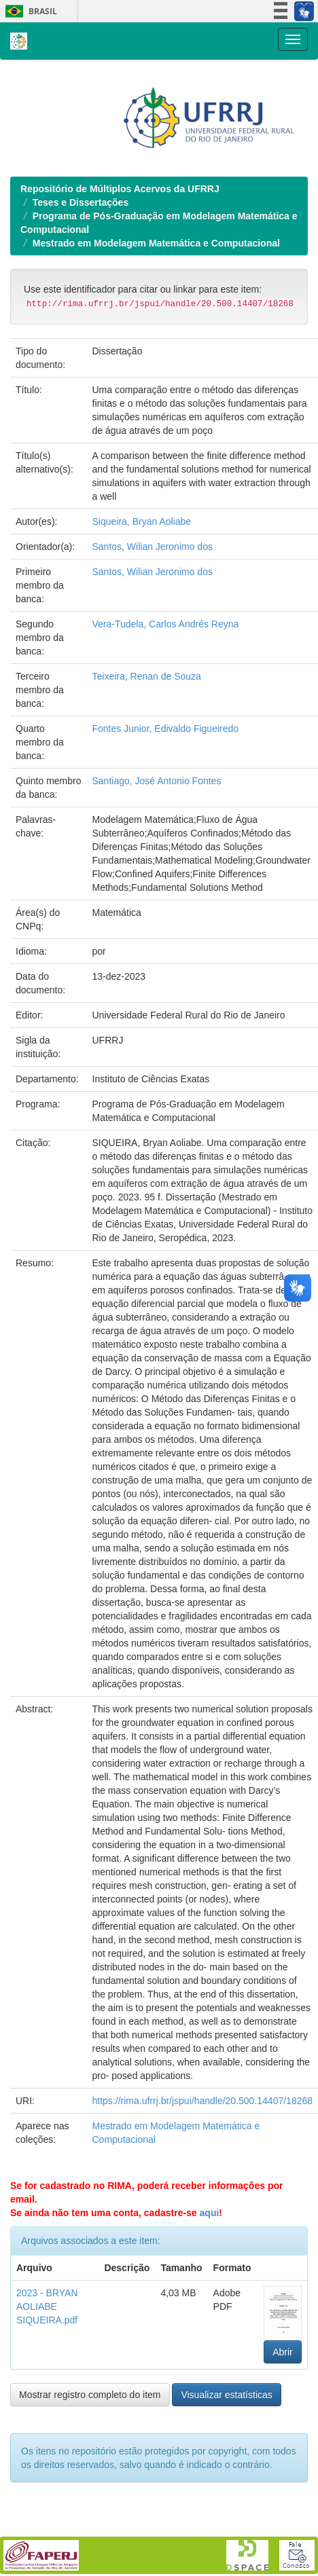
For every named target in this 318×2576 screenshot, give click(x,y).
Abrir (282, 2440)
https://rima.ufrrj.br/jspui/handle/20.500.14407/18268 (202, 2189)
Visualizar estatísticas (226, 2483)
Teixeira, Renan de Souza (146, 764)
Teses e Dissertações (80, 290)
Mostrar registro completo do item (90, 2483)
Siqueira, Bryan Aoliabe (142, 609)
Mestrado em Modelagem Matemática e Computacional (156, 331)
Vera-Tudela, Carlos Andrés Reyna (165, 712)
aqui (209, 2301)
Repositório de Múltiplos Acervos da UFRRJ (119, 277)
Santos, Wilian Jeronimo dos (152, 634)
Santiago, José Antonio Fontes (157, 869)
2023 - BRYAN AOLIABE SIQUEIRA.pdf (47, 2395)
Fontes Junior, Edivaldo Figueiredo (165, 816)
